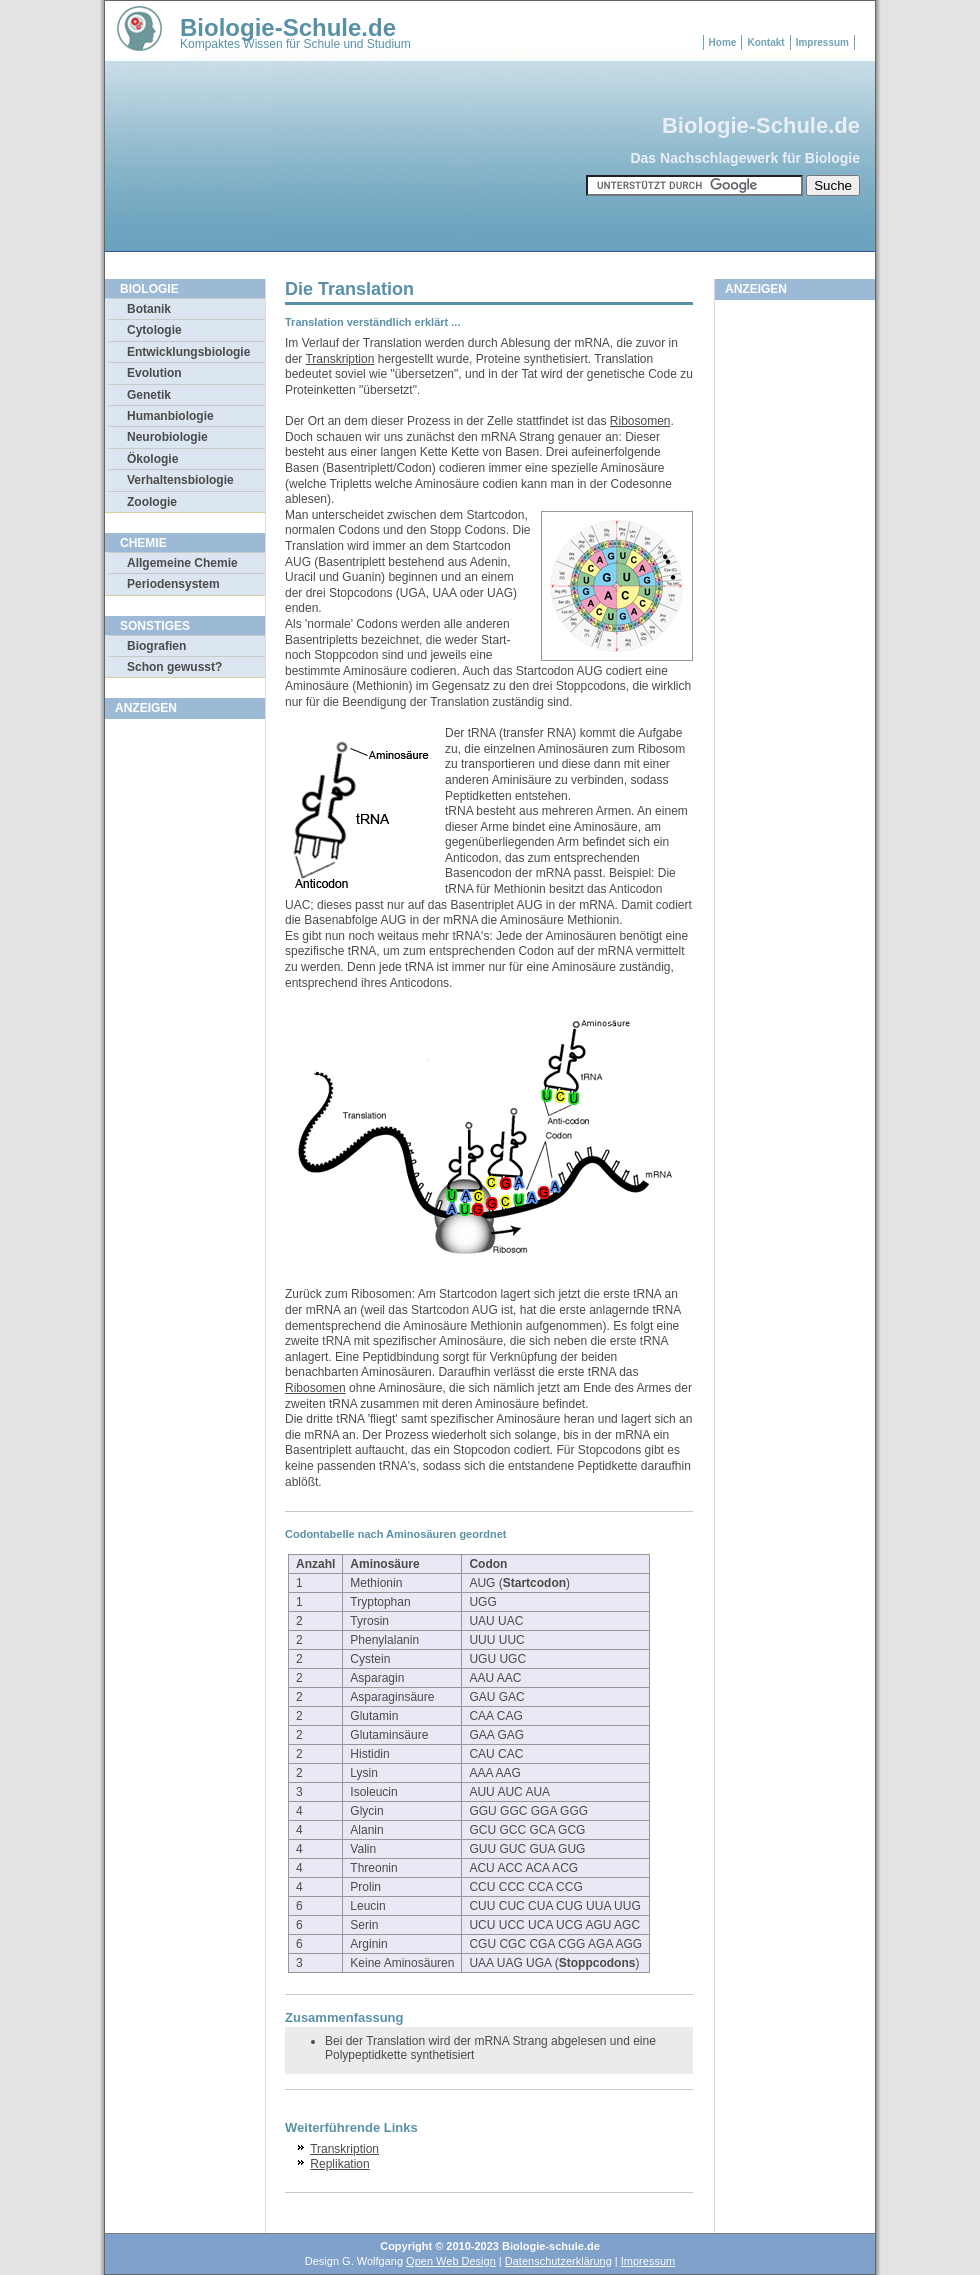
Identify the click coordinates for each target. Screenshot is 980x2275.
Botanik (149, 309)
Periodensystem (173, 584)
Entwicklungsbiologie (188, 352)
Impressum (822, 42)
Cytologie (154, 330)
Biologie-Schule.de (288, 27)
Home (723, 42)
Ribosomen (640, 421)
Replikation (339, 2164)
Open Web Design (451, 2261)
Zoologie (152, 502)
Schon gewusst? (174, 667)
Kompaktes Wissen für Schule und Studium (295, 44)
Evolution (154, 373)
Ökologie (152, 459)
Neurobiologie (167, 437)
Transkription (339, 359)
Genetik (149, 395)
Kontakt (765, 42)
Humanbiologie (170, 416)
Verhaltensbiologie (180, 480)
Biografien (156, 646)
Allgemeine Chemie (182, 563)
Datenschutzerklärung (558, 2261)
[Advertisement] (185, 1029)
